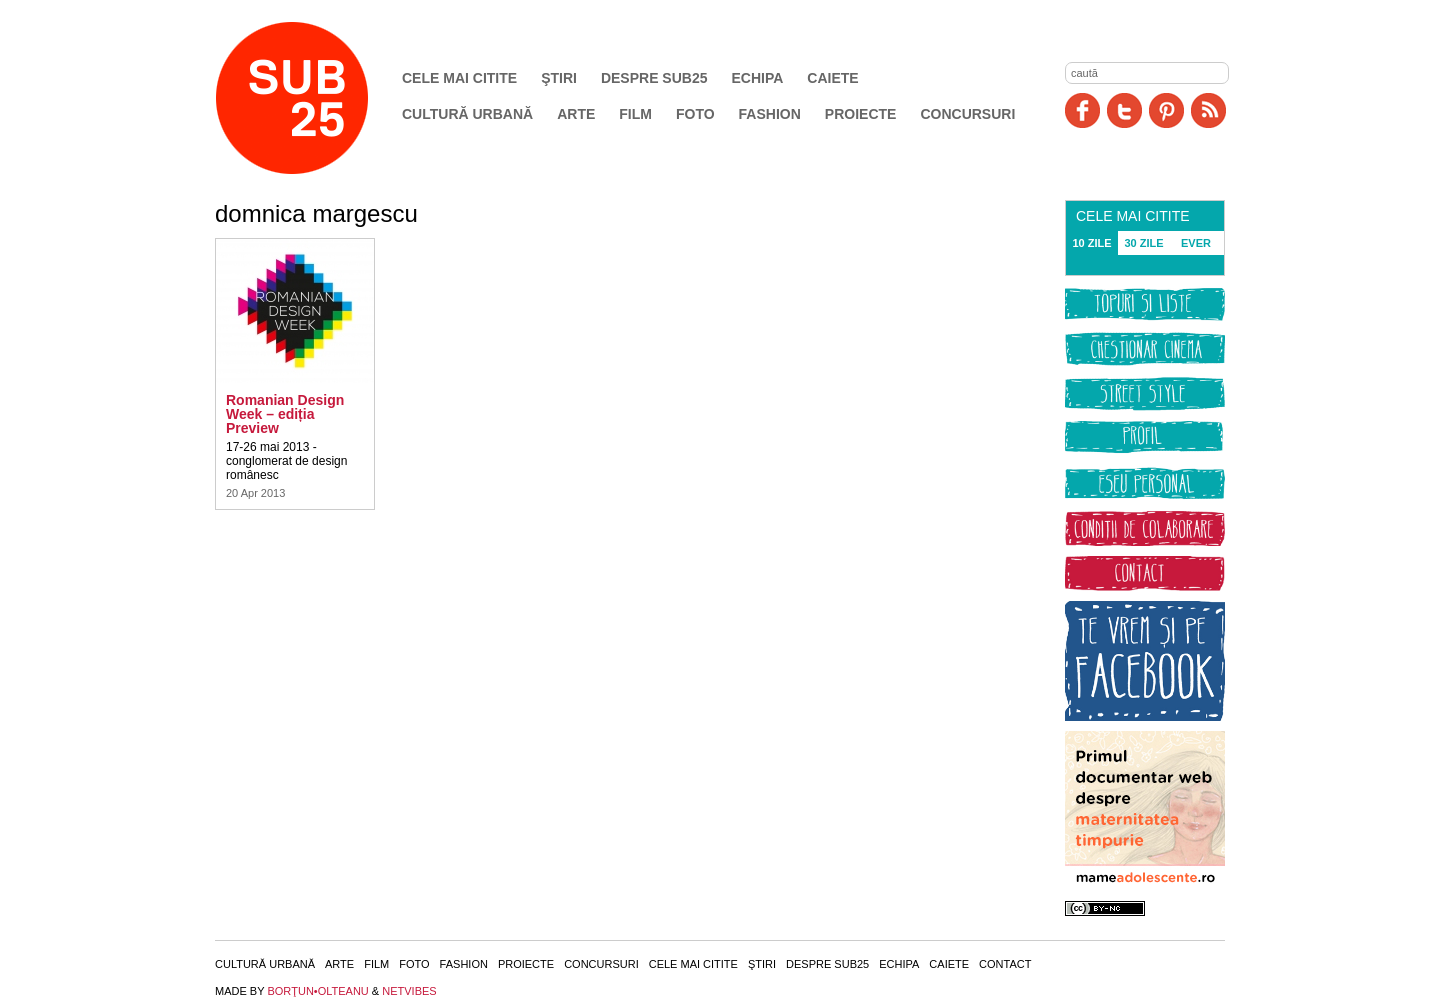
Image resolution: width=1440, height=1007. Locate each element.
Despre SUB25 (654, 78)
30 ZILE (1143, 243)
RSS (1208, 110)
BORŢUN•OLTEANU (317, 991)
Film (635, 114)
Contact (1005, 964)
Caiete (832, 78)
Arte (576, 114)
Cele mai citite (459, 78)
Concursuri (967, 114)
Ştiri (559, 78)
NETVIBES (409, 991)
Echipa (758, 78)
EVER (1196, 243)
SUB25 (315, 98)
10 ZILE (1091, 243)
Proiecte (861, 114)
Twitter (1124, 110)
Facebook (1082, 110)
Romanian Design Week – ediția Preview (285, 414)
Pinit (1166, 110)
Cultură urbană (467, 114)
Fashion (770, 114)
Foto (695, 114)
